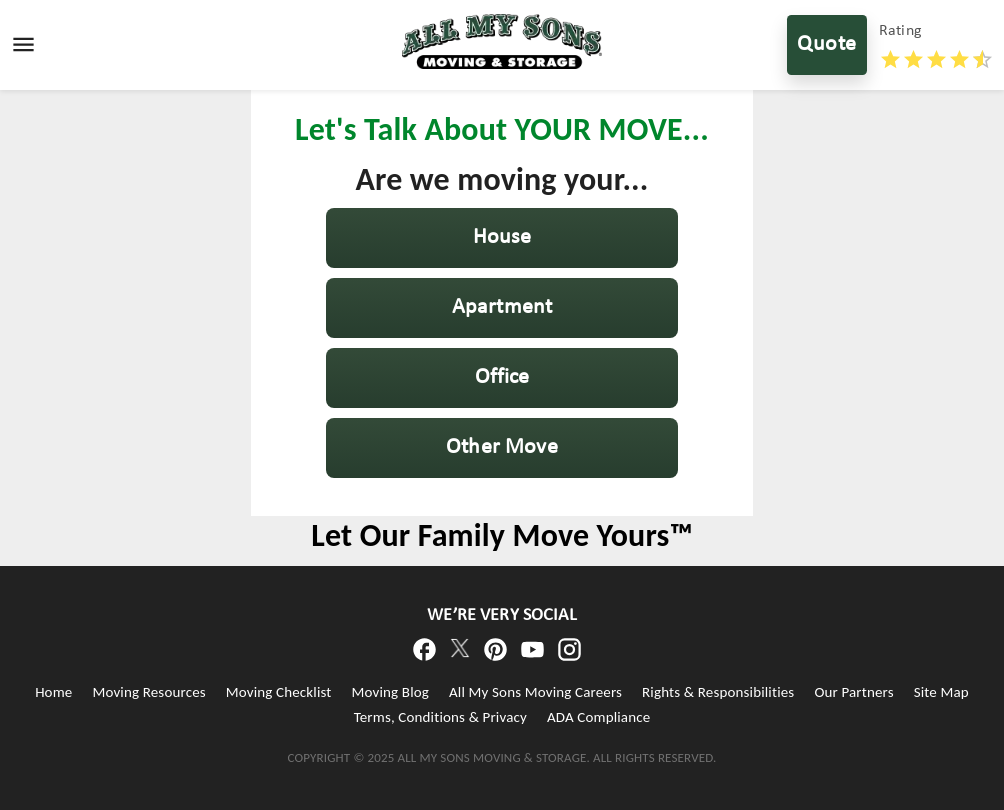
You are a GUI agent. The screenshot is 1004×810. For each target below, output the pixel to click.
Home (53, 692)
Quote (827, 45)
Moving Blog (390, 692)
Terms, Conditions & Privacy (440, 717)
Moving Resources (148, 692)
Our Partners (853, 692)
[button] (501, 238)
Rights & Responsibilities (718, 692)
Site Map (941, 692)
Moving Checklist (279, 692)
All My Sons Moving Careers (535, 692)
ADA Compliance (598, 717)
